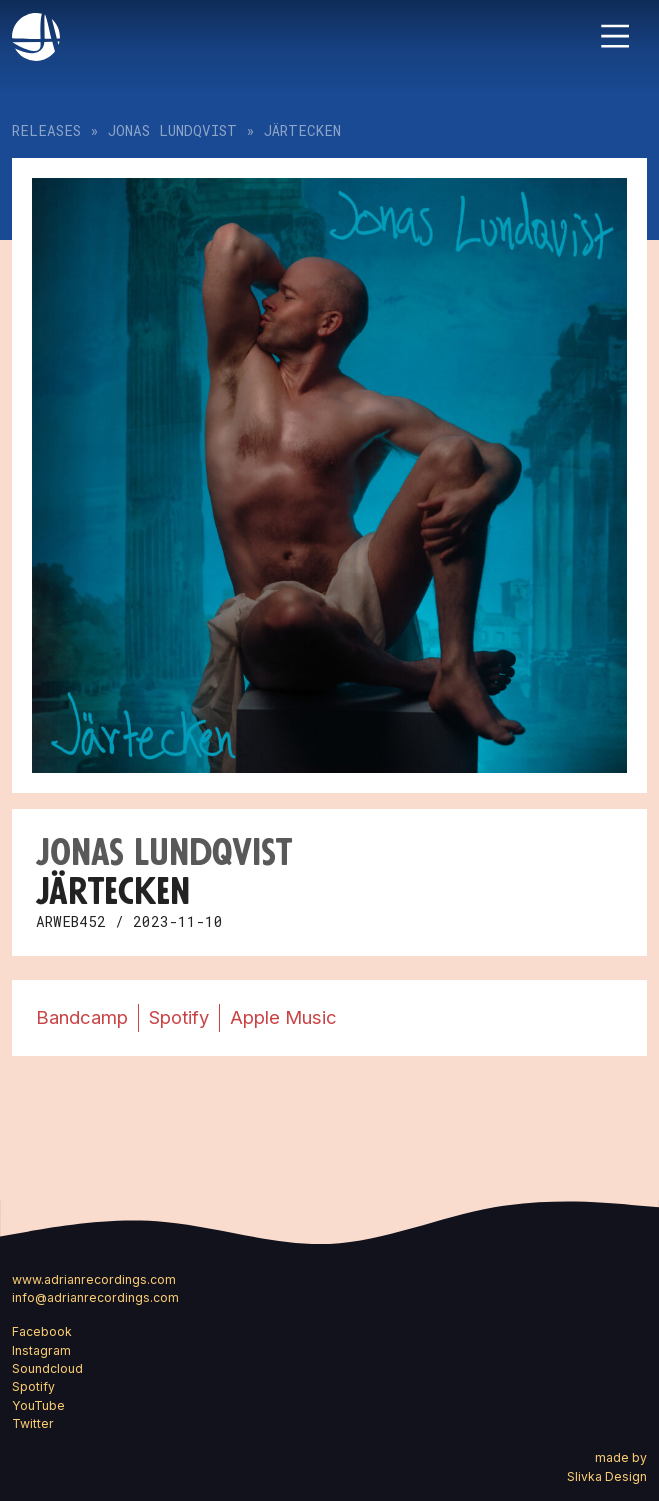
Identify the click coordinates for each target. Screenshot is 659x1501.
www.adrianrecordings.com (94, 1279)
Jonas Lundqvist (172, 130)
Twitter (33, 1423)
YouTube (38, 1405)
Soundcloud (47, 1368)
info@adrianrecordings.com (95, 1297)
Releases (46, 130)
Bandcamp (82, 1017)
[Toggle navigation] (615, 36)
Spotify (179, 1017)
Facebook (42, 1331)
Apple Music (283, 1017)
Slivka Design (607, 1476)
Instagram (41, 1350)
